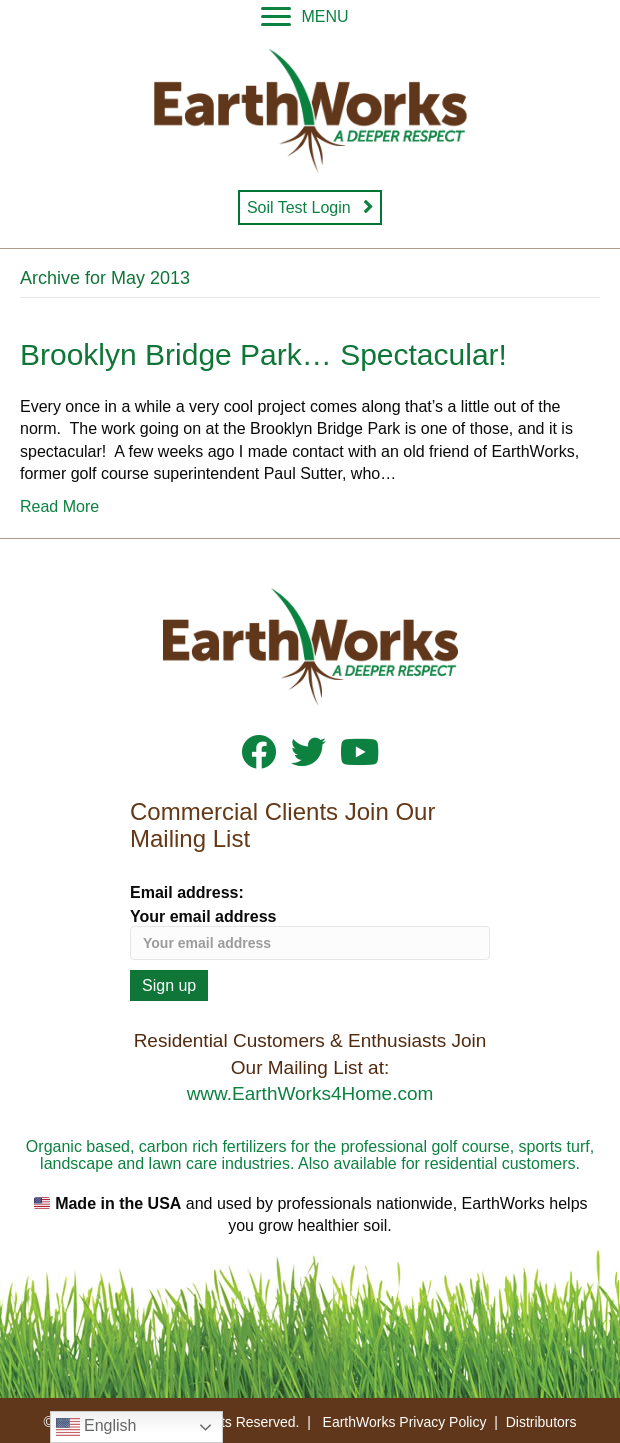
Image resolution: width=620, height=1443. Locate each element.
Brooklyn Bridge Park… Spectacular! (263, 354)
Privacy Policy (442, 1422)
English (96, 1427)
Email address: (187, 892)
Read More (59, 506)
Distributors (541, 1422)
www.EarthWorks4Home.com (310, 1093)
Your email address (310, 934)
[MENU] (304, 17)
